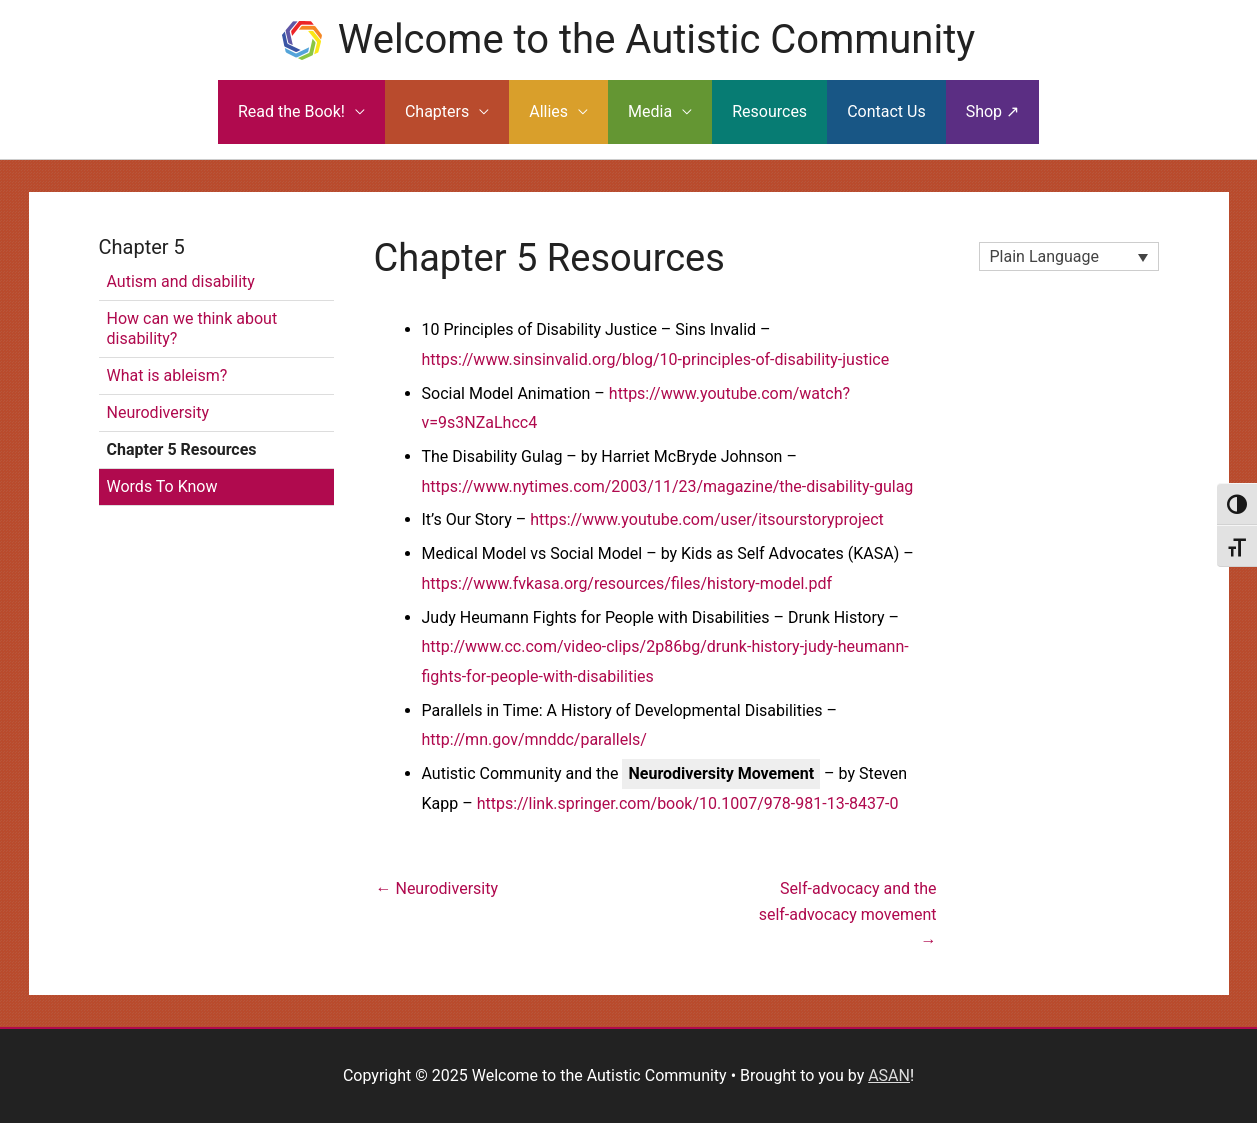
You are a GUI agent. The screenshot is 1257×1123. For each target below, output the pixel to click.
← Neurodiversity (437, 888)
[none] (1069, 256)
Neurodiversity (158, 412)
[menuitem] (1069, 256)
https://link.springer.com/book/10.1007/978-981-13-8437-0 (688, 803)
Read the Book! (291, 111)
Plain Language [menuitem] (1045, 256)
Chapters (437, 111)
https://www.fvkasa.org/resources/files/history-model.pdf (627, 583)
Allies (548, 111)
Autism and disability (181, 281)
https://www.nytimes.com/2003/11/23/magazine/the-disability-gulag (668, 486)
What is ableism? (167, 375)
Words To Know (162, 486)
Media (650, 111)
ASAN (889, 1075)
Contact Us (886, 111)
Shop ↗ (992, 111)
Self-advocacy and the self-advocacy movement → (848, 896)
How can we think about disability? (192, 328)
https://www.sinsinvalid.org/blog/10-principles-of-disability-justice (656, 359)
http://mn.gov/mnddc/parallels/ (534, 739)
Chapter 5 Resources (182, 449)
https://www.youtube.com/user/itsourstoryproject (707, 519)
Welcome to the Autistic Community (656, 39)
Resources (769, 111)
